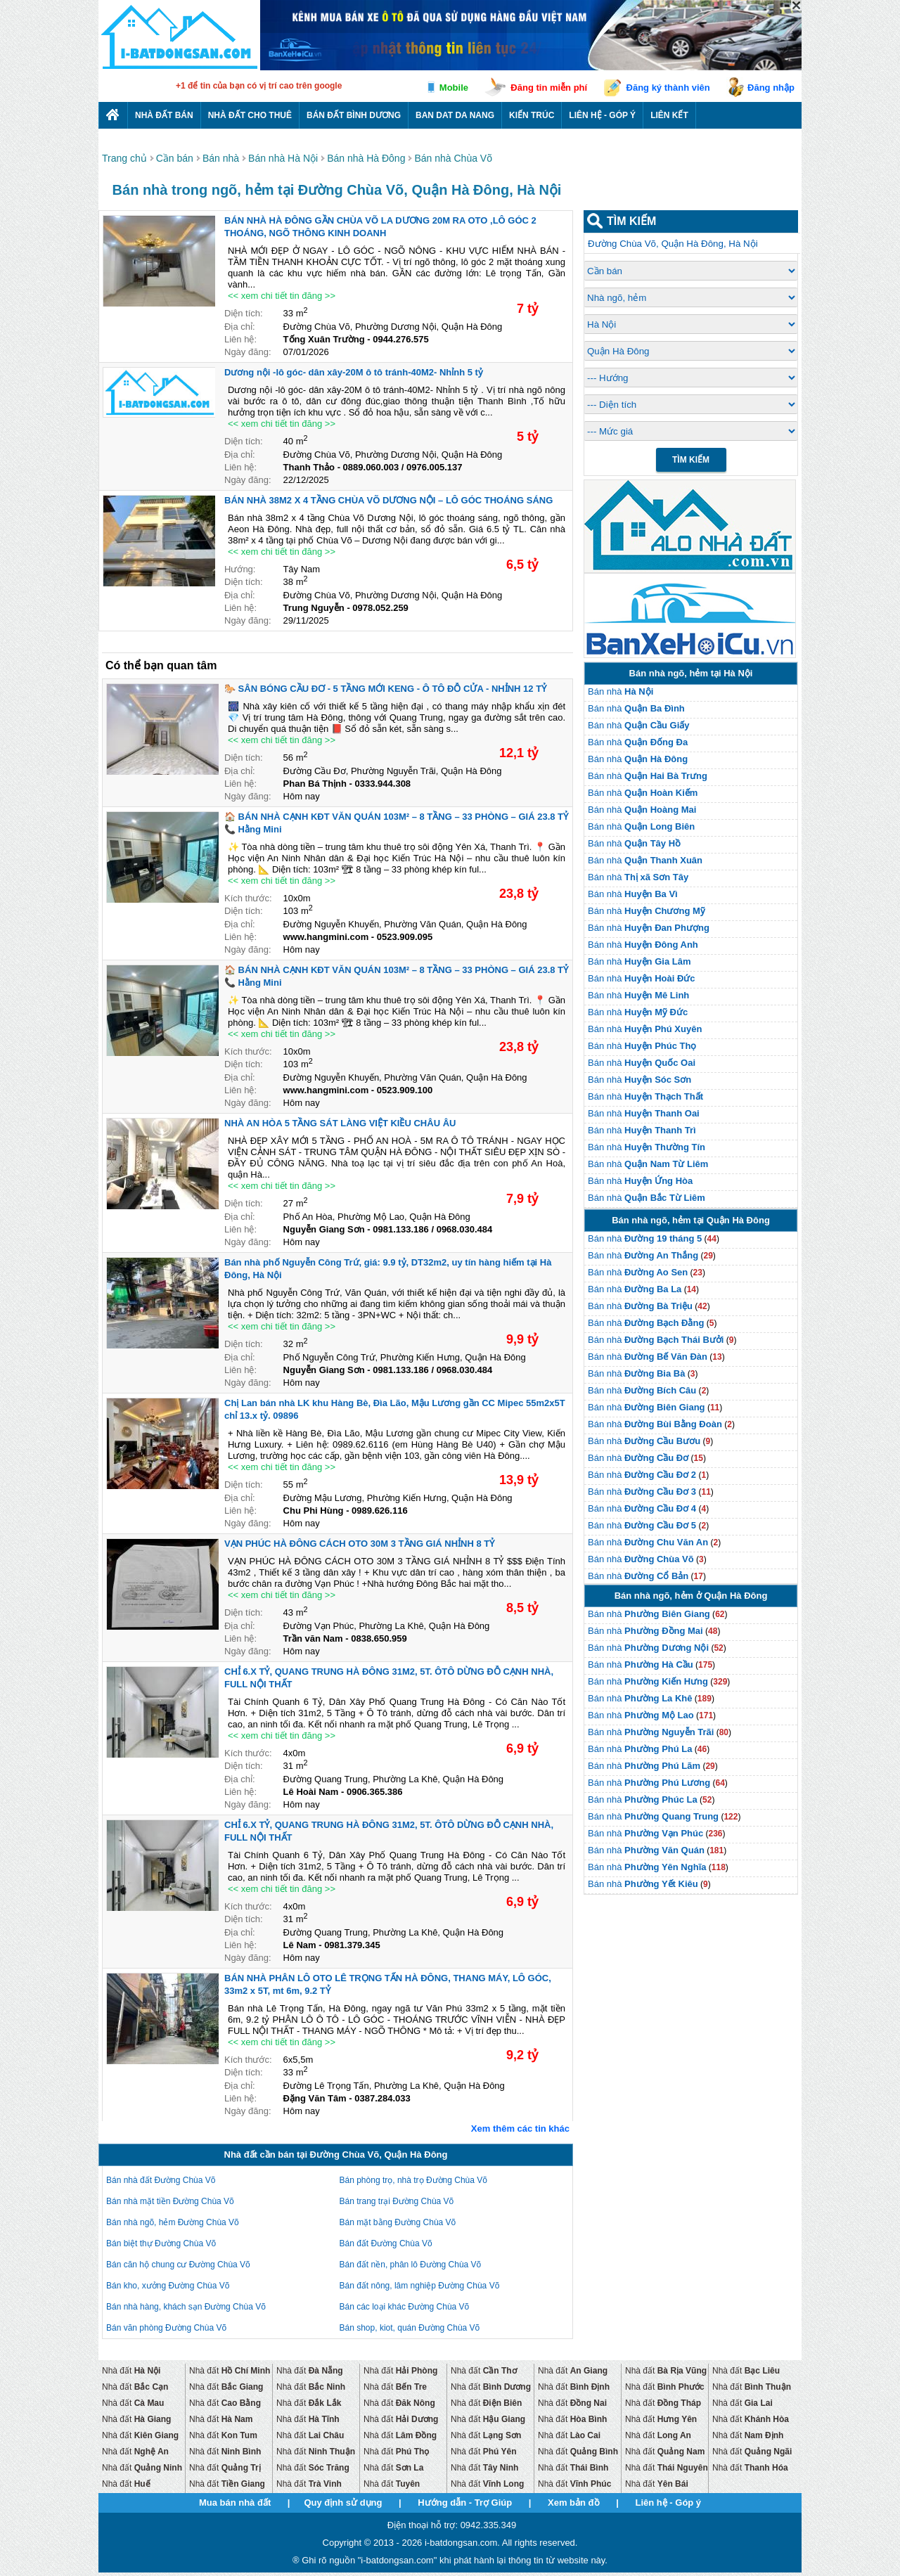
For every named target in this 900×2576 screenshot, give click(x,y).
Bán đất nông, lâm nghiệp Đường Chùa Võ (420, 2286)
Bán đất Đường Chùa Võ (386, 2243)
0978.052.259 (380, 608)
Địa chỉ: (239, 326)
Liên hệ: (240, 339)
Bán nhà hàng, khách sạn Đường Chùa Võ (186, 2307)
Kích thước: (248, 898)
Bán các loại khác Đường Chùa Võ (405, 2307)
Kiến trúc (531, 115)
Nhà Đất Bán (164, 115)
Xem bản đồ (574, 2502)
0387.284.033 (382, 2098)
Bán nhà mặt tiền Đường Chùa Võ (170, 2201)
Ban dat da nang (455, 115)
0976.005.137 (434, 467)
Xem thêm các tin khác (520, 2128)
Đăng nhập (771, 87)
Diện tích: (243, 313)
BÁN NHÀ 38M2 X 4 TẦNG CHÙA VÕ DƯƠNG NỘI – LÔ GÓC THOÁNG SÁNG (388, 500)
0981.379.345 (352, 1945)
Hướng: (239, 569)
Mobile (453, 87)
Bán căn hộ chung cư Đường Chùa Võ (178, 2264)
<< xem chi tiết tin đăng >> (281, 295)
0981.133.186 (401, 1229)
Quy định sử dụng (343, 2502)
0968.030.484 (465, 1229)
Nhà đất (131, 2371)
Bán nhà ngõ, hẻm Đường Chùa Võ (172, 2222)
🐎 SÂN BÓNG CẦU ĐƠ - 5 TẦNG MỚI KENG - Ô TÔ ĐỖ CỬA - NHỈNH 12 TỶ (385, 688)
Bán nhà (620, 691)
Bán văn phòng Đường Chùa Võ (166, 2328)
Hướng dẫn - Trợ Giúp (465, 2502)
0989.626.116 (380, 1510)
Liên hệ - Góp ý (602, 115)
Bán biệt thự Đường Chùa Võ (161, 2243)
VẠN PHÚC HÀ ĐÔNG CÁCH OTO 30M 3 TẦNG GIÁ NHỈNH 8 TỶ (359, 1543)
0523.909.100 (405, 1090)
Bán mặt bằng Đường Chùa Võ (398, 2222)
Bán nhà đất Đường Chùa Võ (160, 2180)
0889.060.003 (371, 467)
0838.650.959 (379, 1638)
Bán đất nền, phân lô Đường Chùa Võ (411, 2264)
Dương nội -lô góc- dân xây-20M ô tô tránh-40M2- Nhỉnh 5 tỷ (353, 372)
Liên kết (669, 115)
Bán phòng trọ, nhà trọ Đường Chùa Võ (413, 2180)
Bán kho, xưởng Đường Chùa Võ (167, 2286)
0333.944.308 (383, 783)
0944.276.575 (401, 339)
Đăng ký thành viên (668, 87)
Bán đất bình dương (354, 115)
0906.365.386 (375, 1791)
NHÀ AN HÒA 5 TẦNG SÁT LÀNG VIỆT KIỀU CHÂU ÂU (340, 1123)
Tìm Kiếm (690, 460)
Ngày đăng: (247, 352)
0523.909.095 (405, 937)
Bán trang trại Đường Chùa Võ (397, 2201)
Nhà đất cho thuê (250, 115)
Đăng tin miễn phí (548, 87)
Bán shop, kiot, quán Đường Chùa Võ (410, 2328)
